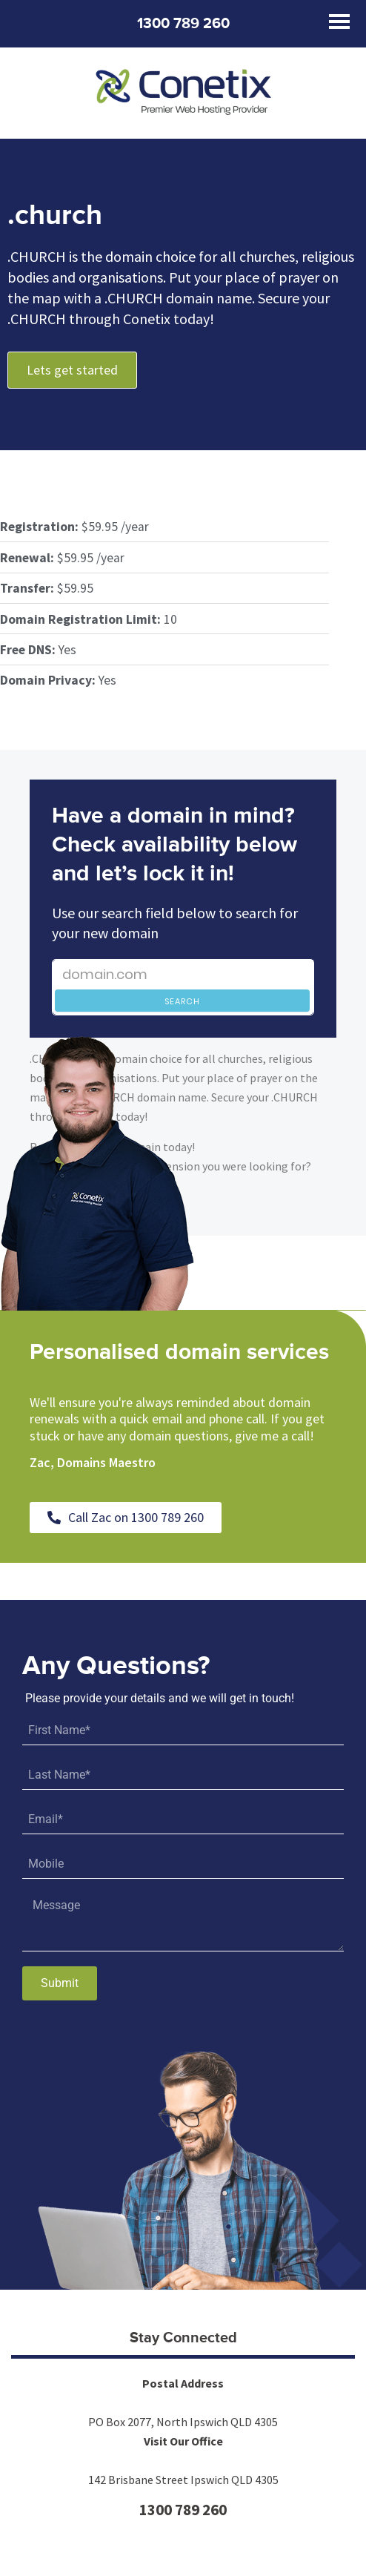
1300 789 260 (183, 24)
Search (182, 1001)
